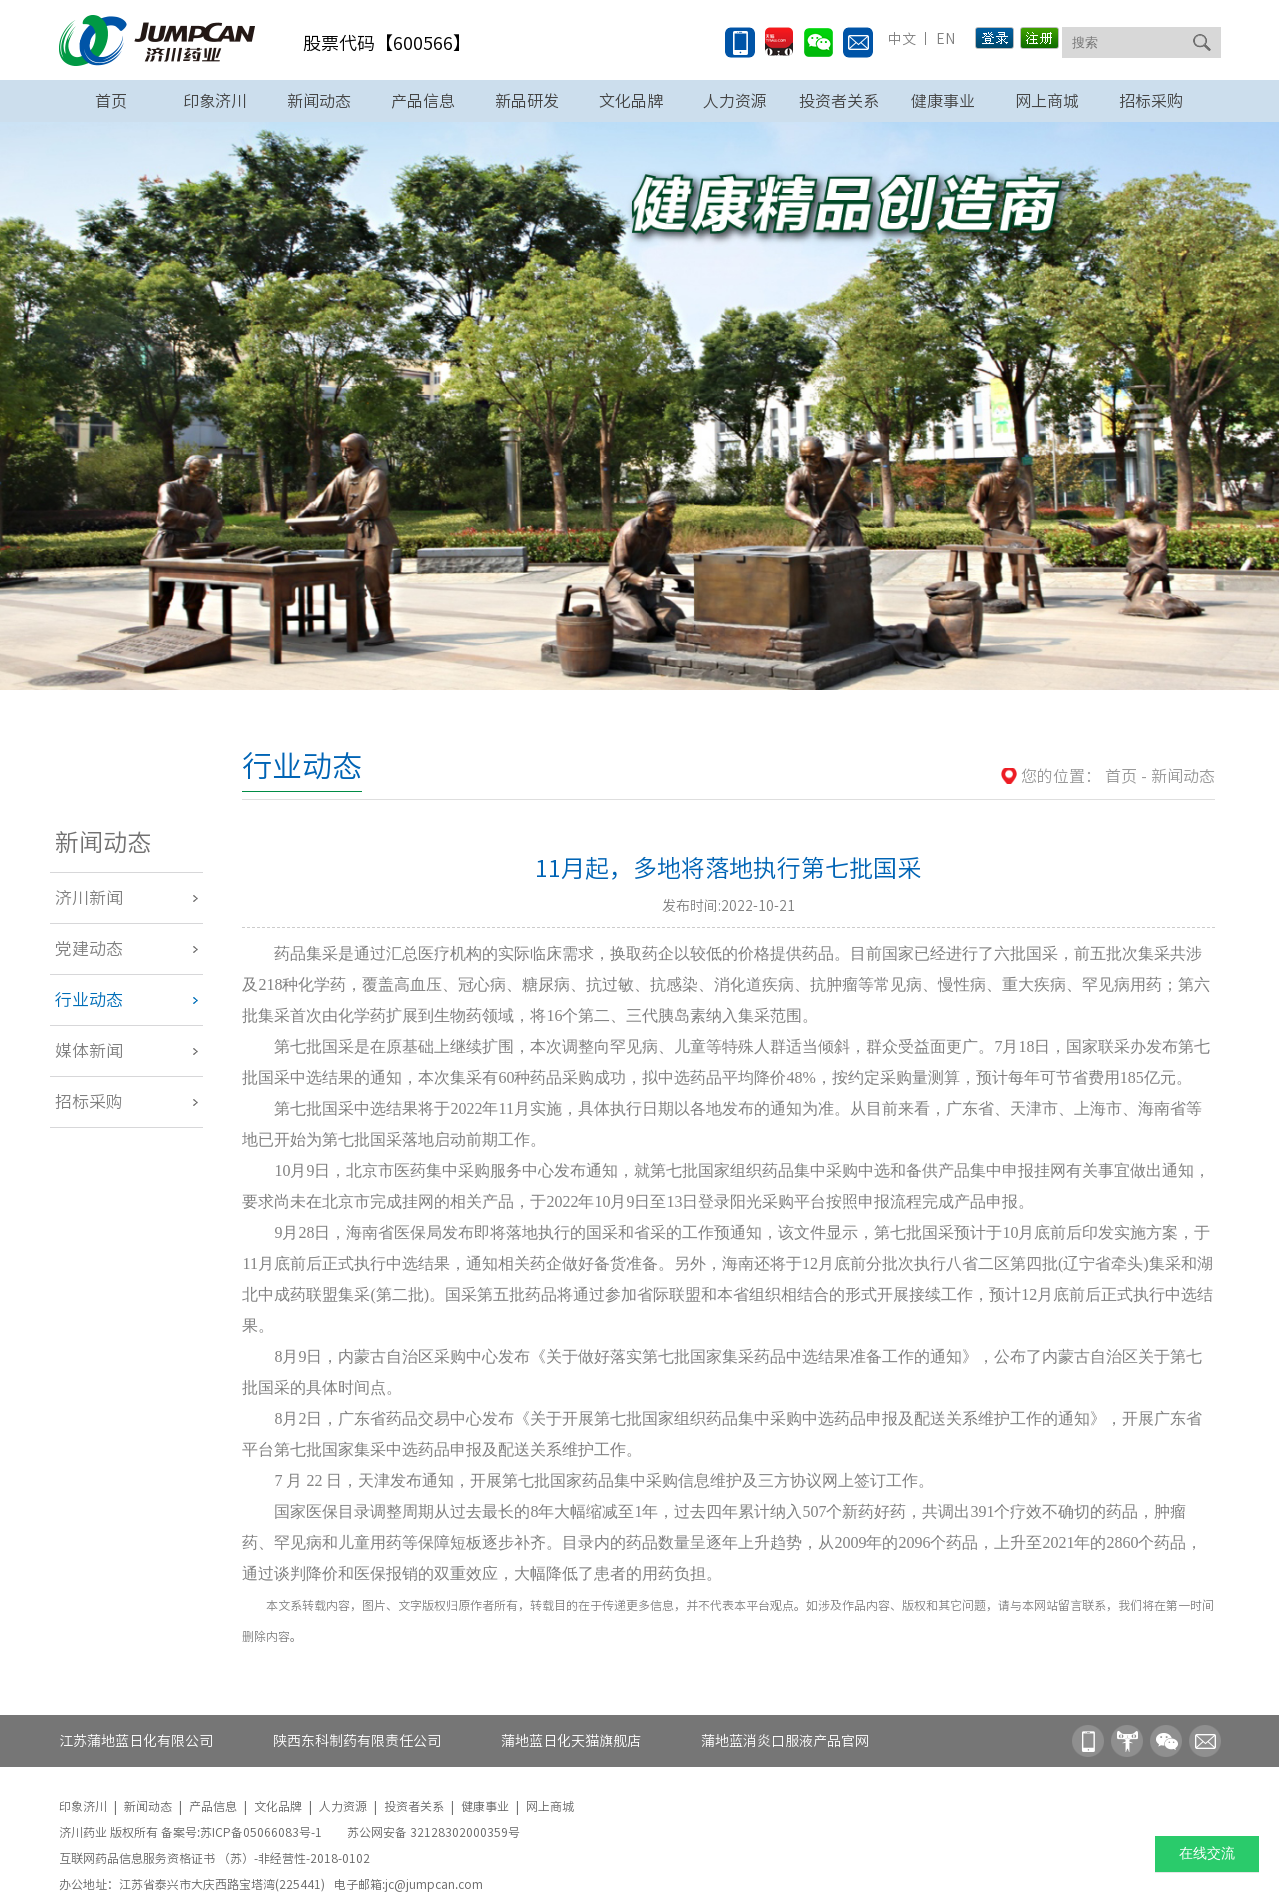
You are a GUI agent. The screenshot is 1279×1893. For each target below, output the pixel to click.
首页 (111, 101)
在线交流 (1207, 1853)
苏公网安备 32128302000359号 (433, 1832)
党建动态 (89, 948)
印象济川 (215, 101)
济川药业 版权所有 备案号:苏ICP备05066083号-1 (192, 1832)
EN (944, 39)
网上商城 (1047, 101)
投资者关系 (839, 101)
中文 (902, 39)
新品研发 (527, 101)
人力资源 (735, 101)
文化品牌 (631, 101)
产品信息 (423, 101)
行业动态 (89, 999)
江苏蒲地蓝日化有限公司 (136, 1741)
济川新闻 (89, 897)
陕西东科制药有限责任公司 (357, 1741)
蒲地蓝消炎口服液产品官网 (785, 1741)
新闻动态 (319, 101)
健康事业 (943, 101)
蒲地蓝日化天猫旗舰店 (571, 1741)
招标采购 (1151, 101)
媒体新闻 (89, 1050)
